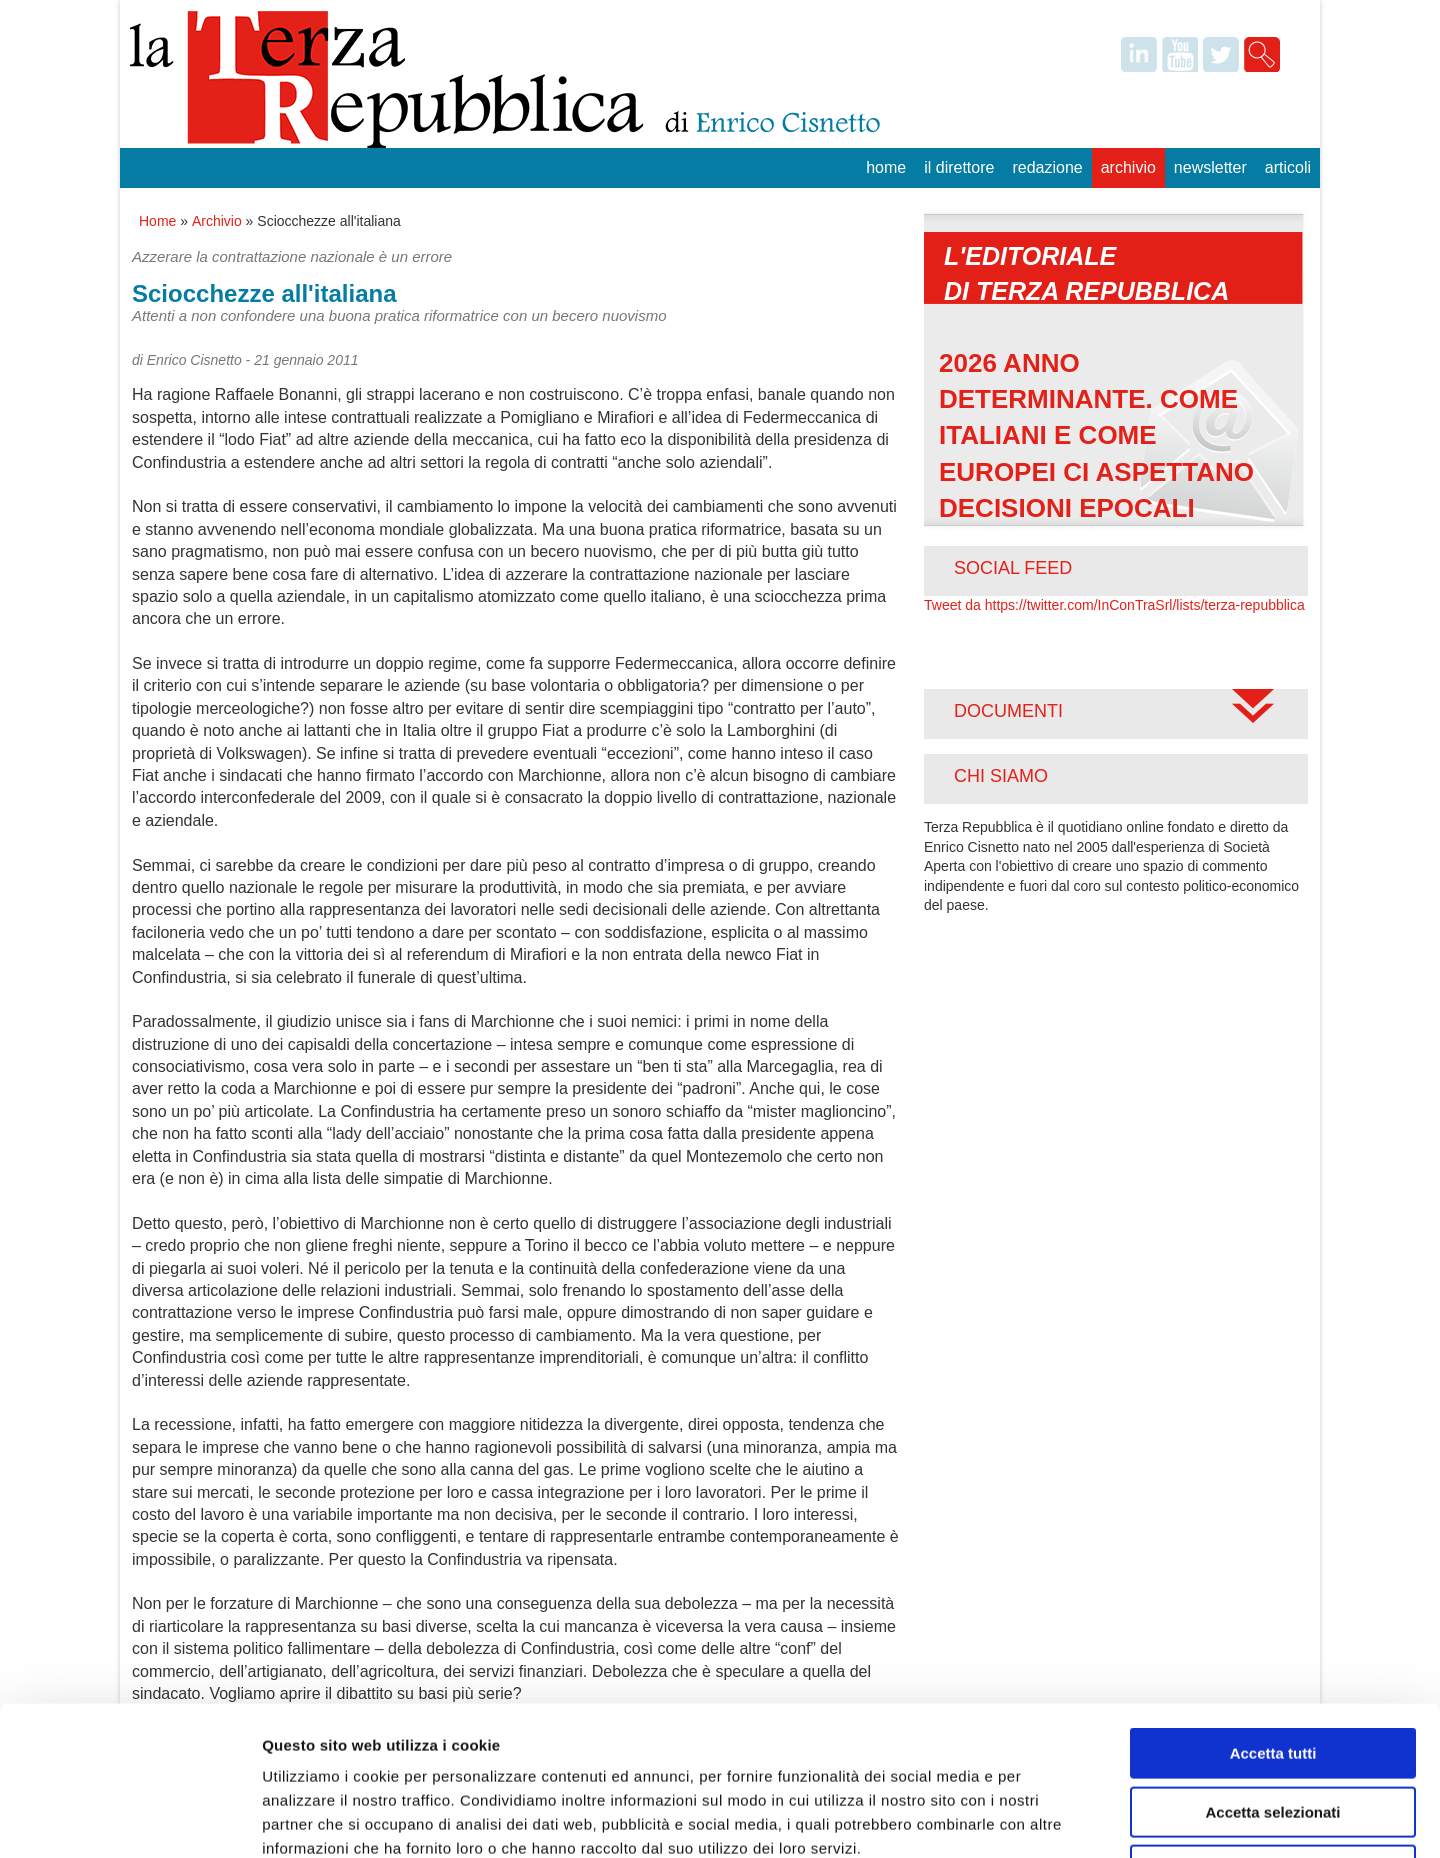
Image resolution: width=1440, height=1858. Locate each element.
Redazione (1047, 167)
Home (886, 167)
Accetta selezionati (1272, 1672)
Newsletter (1210, 167)
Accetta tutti (1273, 1613)
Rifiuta (1273, 1730)
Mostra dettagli (1052, 1818)
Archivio (1128, 167)
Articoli (1288, 167)
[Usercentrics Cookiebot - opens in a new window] (129, 1819)
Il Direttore (959, 167)
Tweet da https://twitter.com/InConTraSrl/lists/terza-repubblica (1114, 605)
